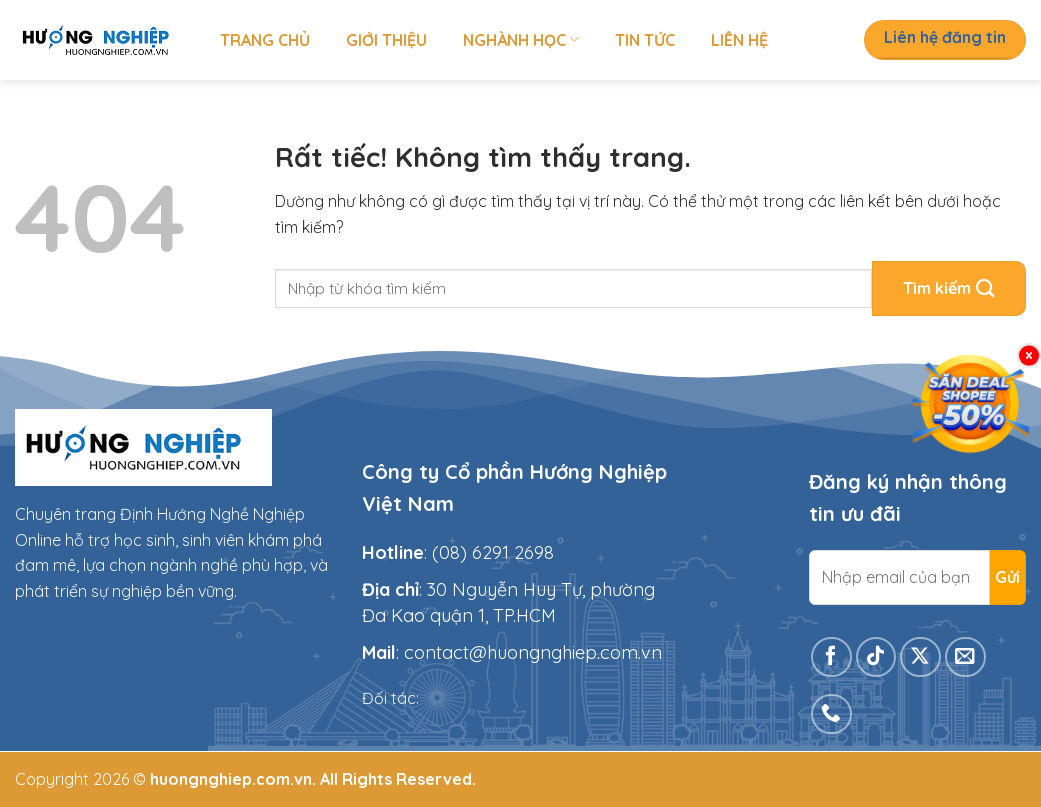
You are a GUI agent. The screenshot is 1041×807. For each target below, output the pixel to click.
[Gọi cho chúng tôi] (831, 714)
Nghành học (521, 40)
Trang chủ (265, 40)
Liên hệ (739, 40)
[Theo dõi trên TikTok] (876, 657)
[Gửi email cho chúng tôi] (965, 657)
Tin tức (645, 40)
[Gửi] (949, 288)
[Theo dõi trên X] (920, 657)
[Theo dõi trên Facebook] (831, 657)
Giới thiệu (386, 40)
